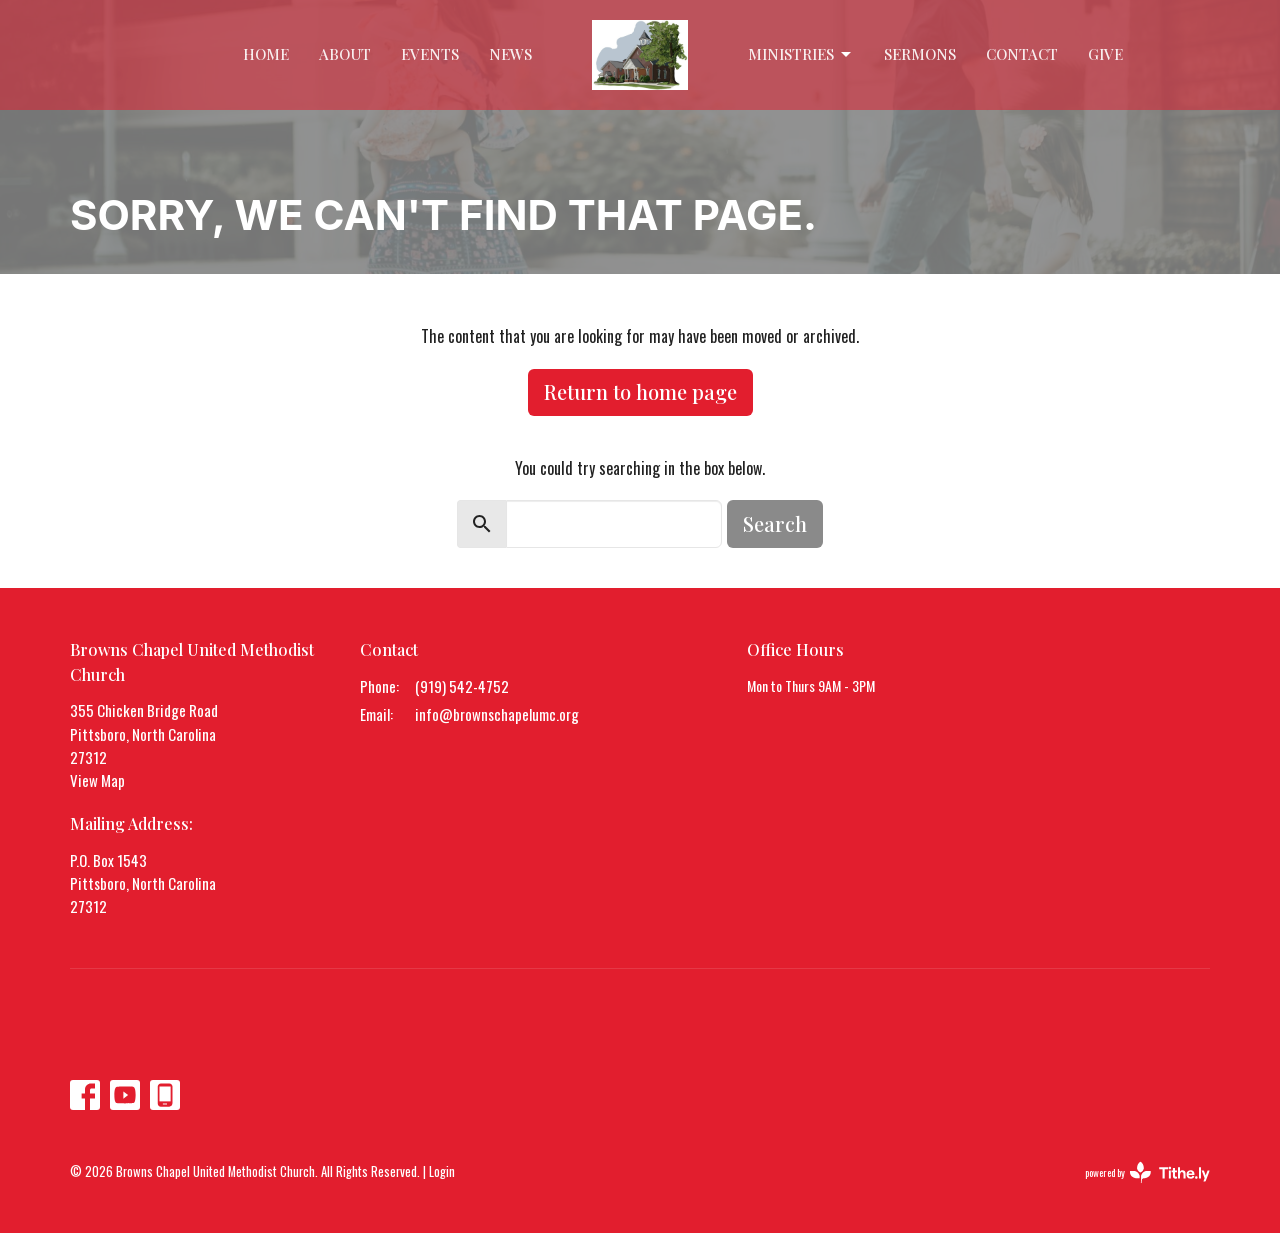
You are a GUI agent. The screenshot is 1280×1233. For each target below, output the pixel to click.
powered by (1147, 1172)
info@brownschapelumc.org (497, 714)
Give (1105, 54)
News (510, 54)
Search (775, 523)
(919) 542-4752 (462, 686)
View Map (97, 780)
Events (430, 54)
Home (266, 54)
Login (442, 1171)
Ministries (801, 54)
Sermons (920, 54)
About (345, 54)
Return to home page (640, 391)
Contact (1022, 54)
